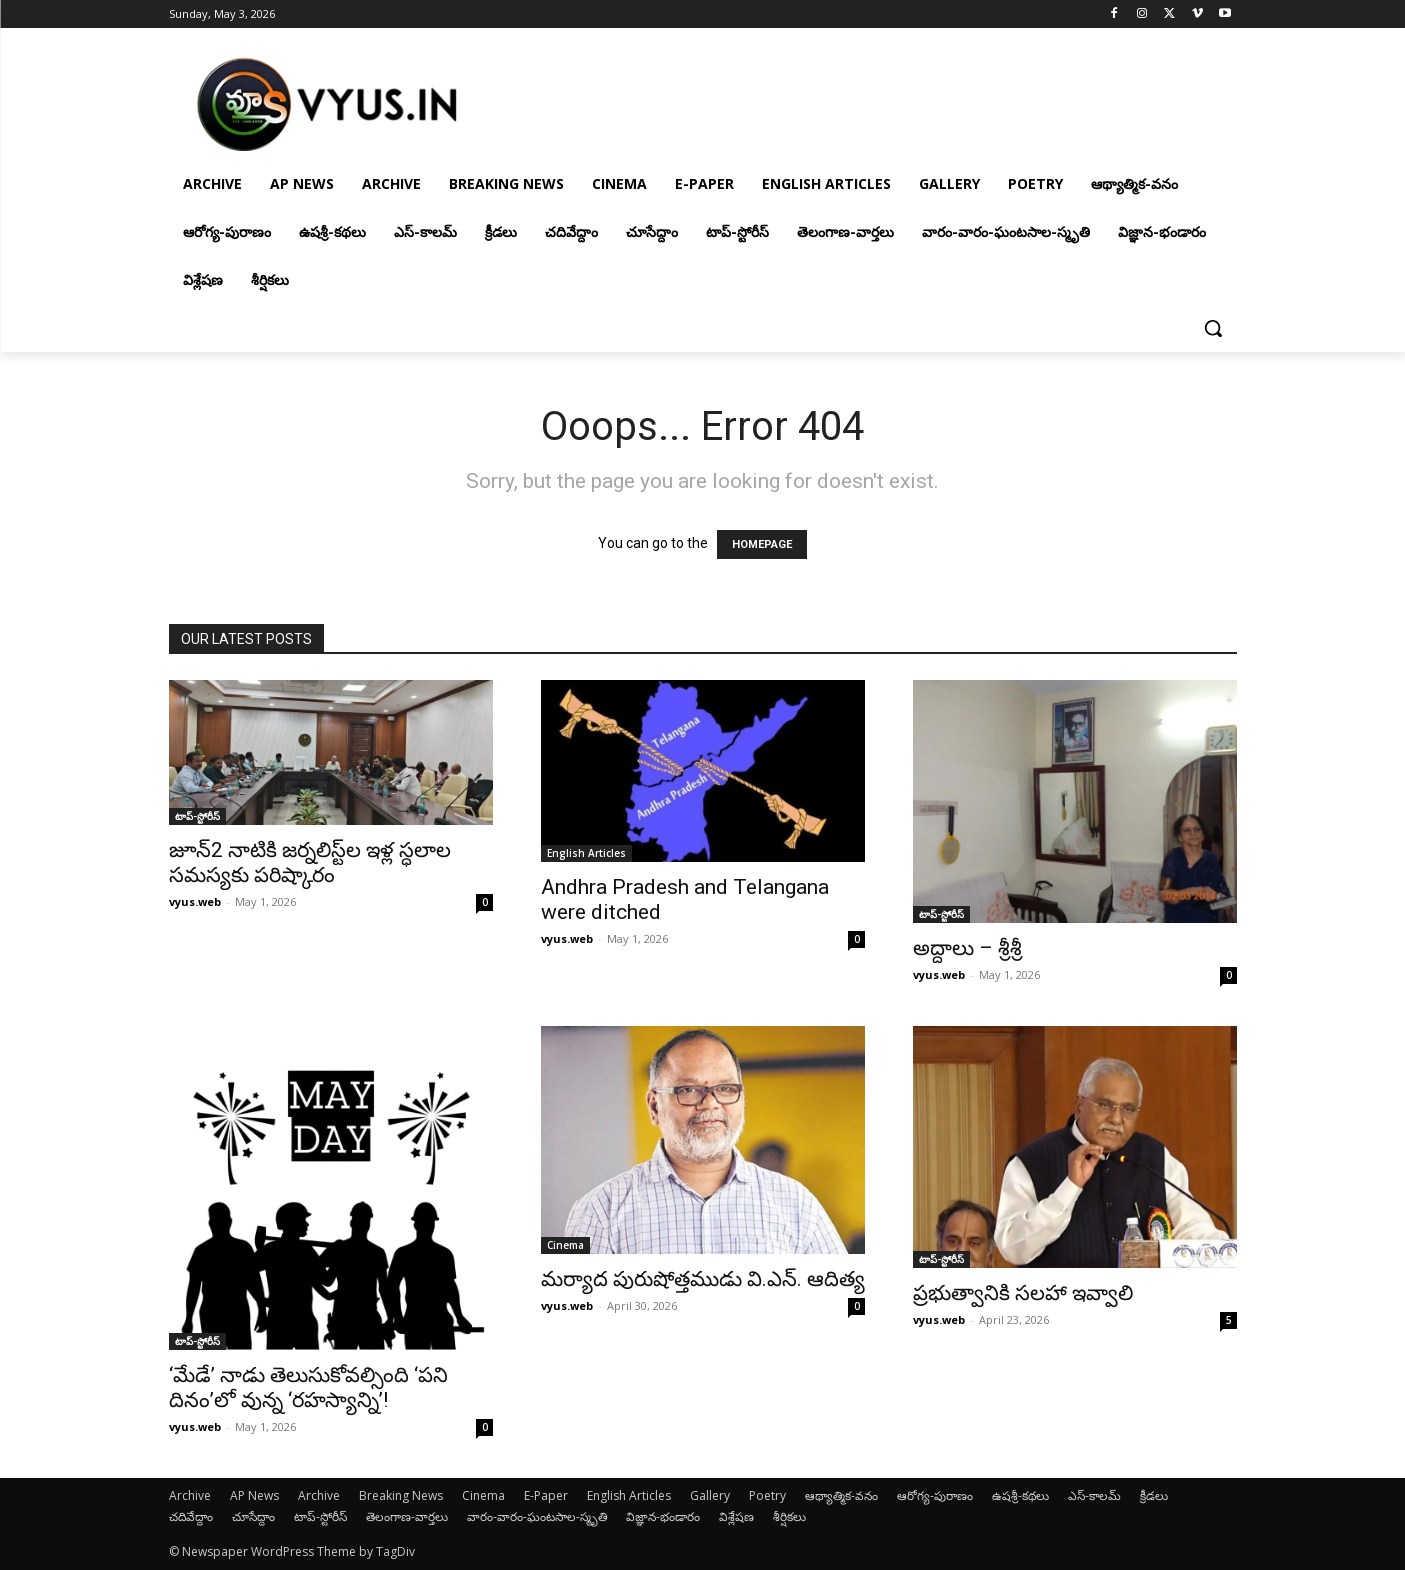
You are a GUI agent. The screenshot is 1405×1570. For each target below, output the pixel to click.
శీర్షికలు (789, 1516)
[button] (1213, 328)
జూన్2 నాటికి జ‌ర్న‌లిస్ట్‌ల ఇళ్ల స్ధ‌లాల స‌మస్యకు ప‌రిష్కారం (310, 862)
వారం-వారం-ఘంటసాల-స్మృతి (537, 1516)
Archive (190, 1495)
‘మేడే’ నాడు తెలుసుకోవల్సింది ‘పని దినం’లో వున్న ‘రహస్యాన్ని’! (308, 1387)
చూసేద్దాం (253, 1516)
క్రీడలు (1154, 1495)
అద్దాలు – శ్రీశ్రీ (967, 948)
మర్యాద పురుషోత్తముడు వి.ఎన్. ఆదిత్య (703, 1279)
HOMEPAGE (762, 544)
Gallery (710, 1495)
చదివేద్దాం (191, 1516)
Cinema (565, 1245)
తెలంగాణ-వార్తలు (407, 1516)
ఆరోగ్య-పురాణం (935, 1495)
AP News (254, 1495)
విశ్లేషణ (736, 1516)
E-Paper (546, 1495)
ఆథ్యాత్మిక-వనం (841, 1495)
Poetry (767, 1495)
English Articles (586, 853)
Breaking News (401, 1495)
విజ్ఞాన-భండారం (663, 1516)
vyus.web (195, 901)
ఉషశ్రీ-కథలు (1020, 1495)
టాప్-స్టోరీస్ (197, 816)
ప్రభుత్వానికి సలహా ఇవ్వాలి (1023, 1293)
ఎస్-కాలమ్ (1094, 1495)
